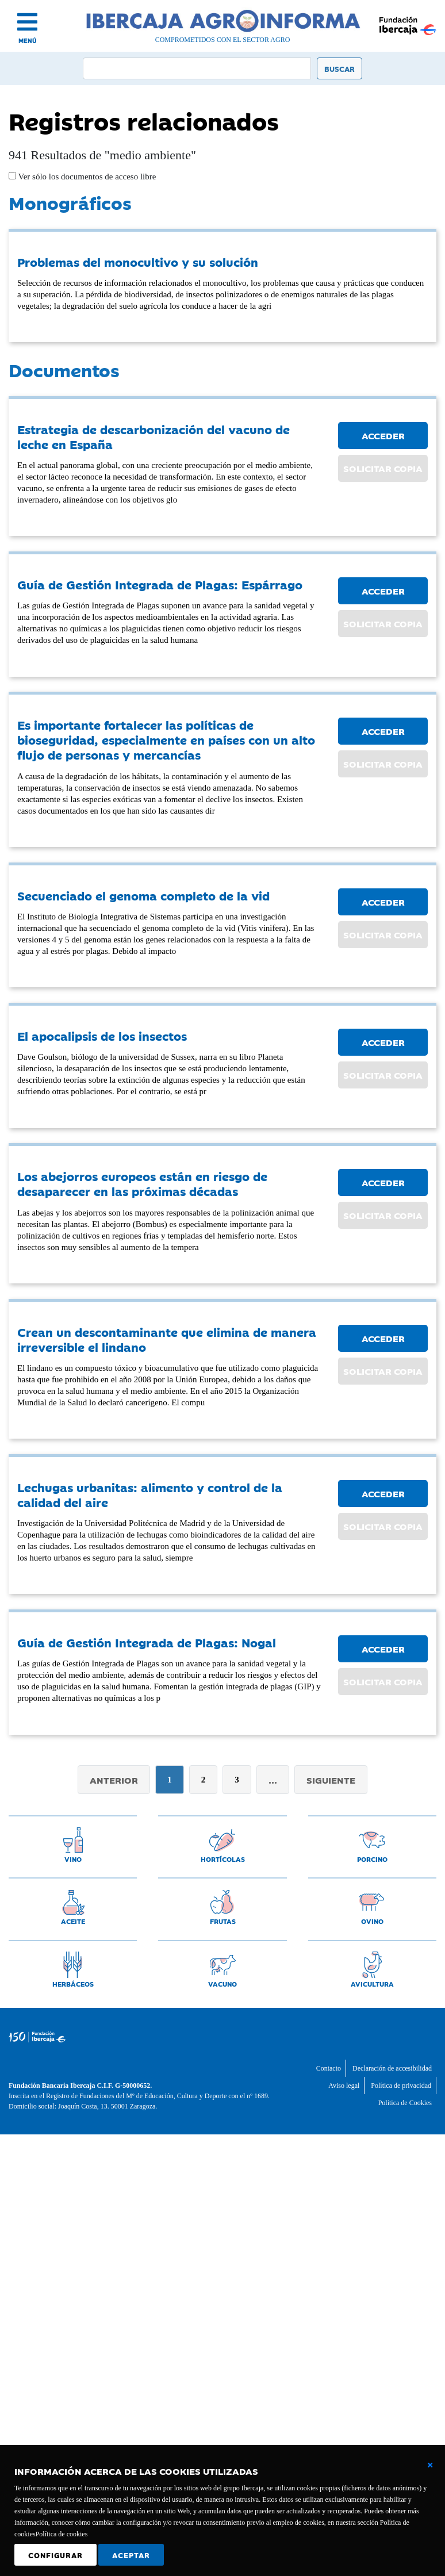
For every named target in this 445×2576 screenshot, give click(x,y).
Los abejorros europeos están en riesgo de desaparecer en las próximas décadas (142, 1183)
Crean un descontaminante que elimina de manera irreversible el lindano (166, 1339)
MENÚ (27, 40)
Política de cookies (62, 2534)
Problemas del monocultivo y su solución (137, 261)
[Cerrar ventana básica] (430, 2465)
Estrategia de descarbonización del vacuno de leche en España (153, 436)
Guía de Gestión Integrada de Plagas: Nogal (146, 1642)
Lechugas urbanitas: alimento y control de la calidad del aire (149, 1494)
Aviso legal (343, 2086)
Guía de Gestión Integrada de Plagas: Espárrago (159, 584)
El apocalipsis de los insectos (102, 1035)
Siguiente (330, 1779)
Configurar (55, 2555)
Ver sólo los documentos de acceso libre (86, 176)
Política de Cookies (405, 2103)
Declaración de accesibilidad (392, 2068)
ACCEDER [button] (383, 435)
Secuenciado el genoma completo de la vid (143, 895)
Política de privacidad (401, 2086)
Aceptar (131, 2555)
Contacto (328, 2068)
